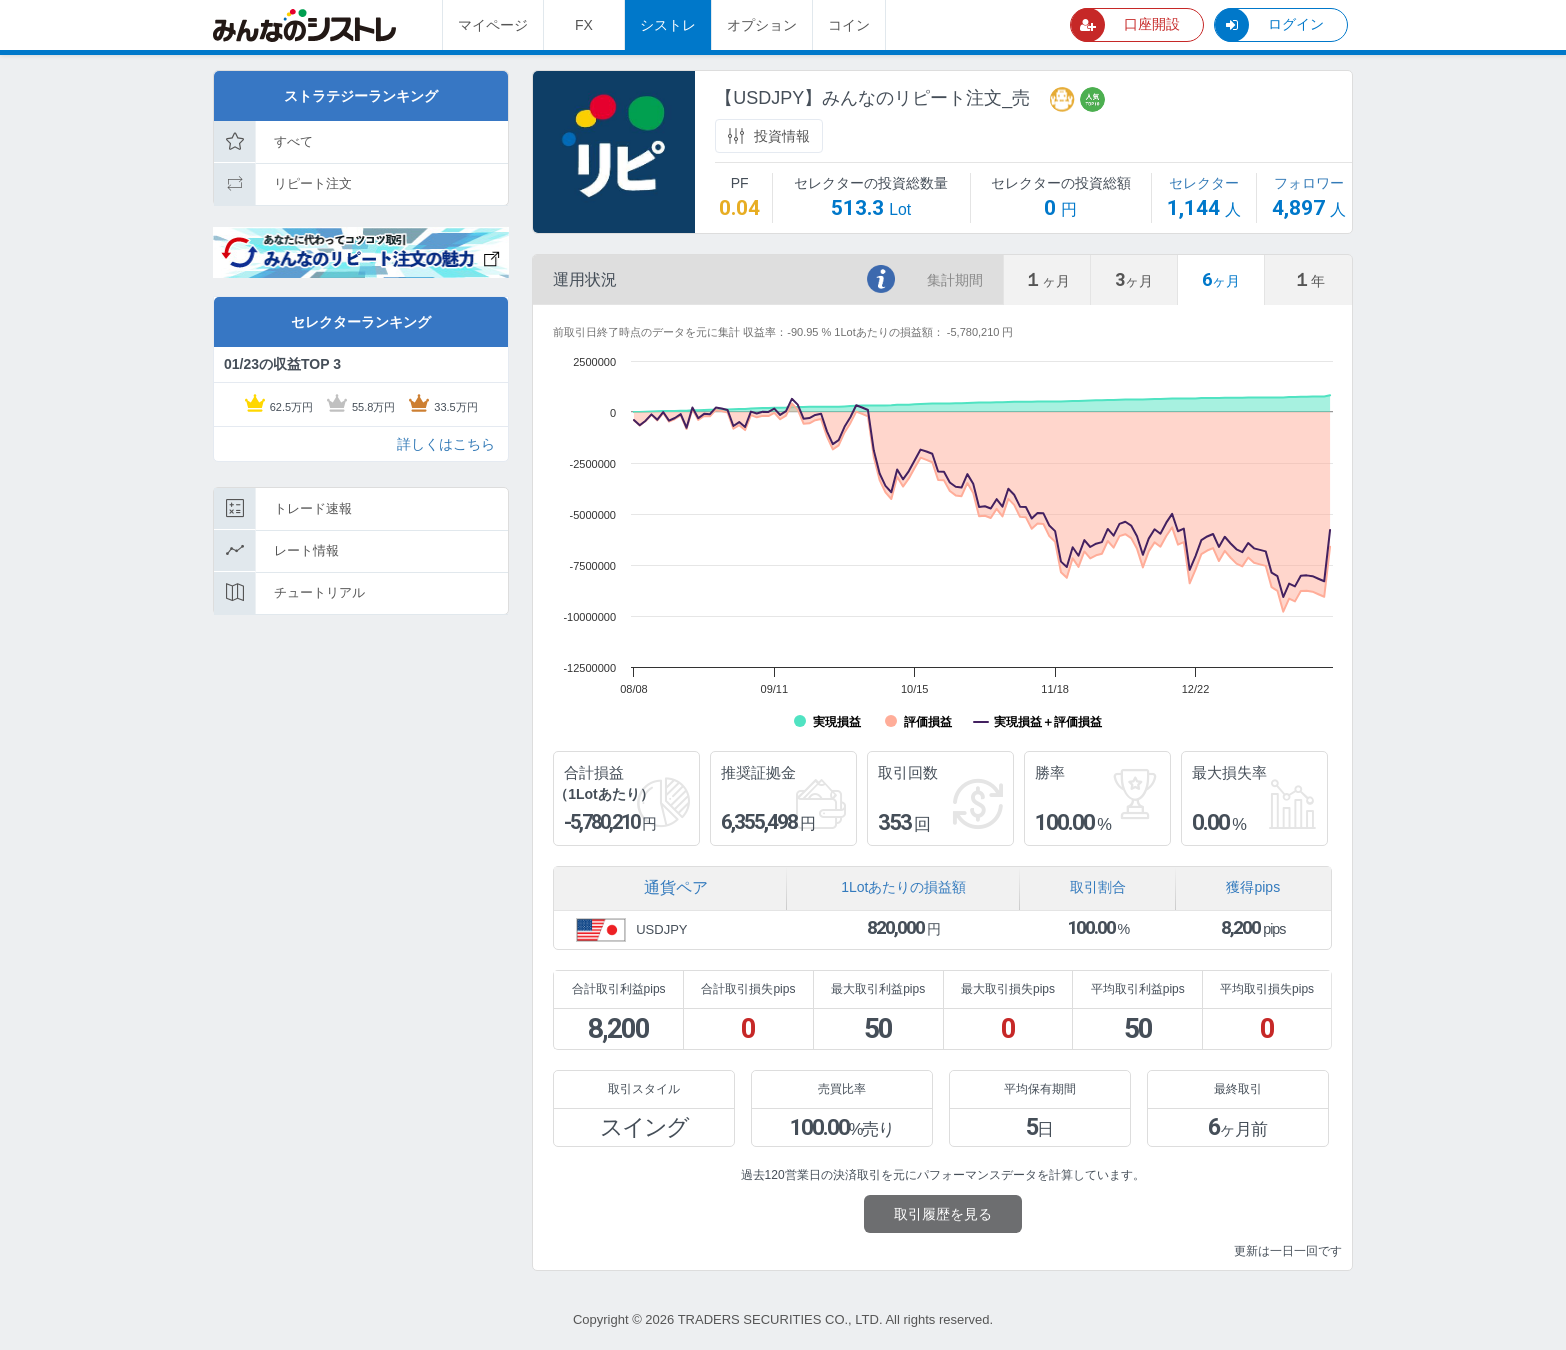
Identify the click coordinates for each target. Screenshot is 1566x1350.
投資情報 (769, 136)
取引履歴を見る (943, 1214)
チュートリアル (289, 593)
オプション (762, 25)
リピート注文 (283, 184)
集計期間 (955, 280)
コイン (849, 25)
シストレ (668, 25)
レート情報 (276, 551)
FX (584, 25)
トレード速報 (283, 509)
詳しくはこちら (446, 444)
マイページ (493, 25)
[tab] (1047, 280)
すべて (263, 142)
